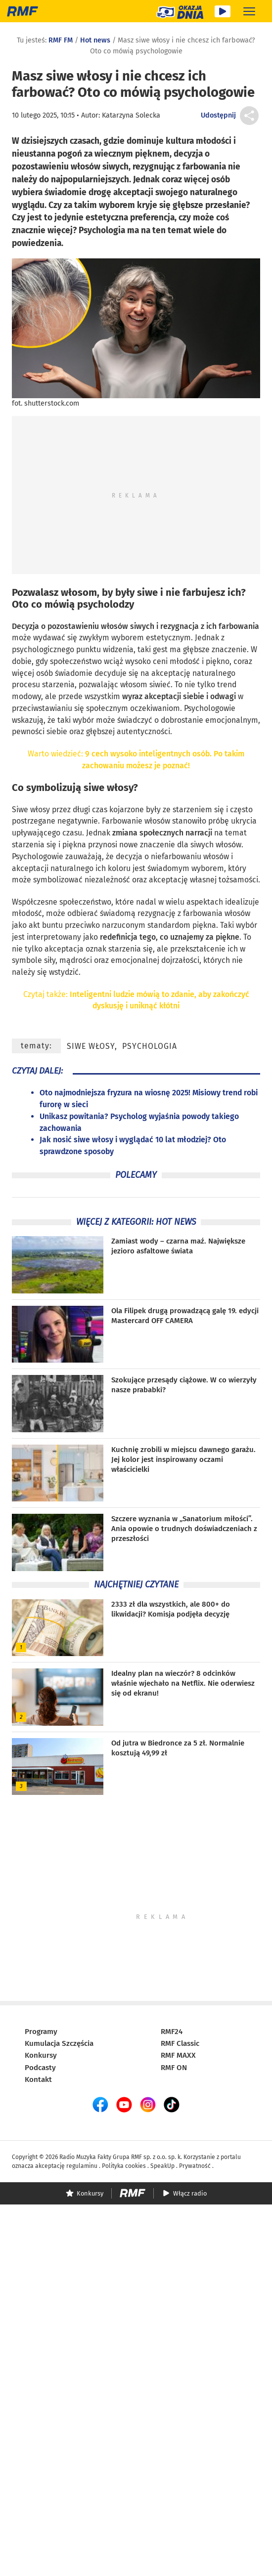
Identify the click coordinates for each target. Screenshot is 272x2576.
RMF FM (60, 40)
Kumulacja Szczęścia (59, 2043)
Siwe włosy (31, 809)
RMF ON (174, 2067)
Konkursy (41, 2055)
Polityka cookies (124, 2165)
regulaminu (81, 2165)
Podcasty (40, 2067)
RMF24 (171, 2031)
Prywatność (195, 2165)
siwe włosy (108, 787)
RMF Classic (180, 2043)
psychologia (149, 1046)
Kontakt (38, 2079)
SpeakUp (162, 2165)
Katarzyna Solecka (131, 115)
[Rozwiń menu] (249, 11)
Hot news (95, 40)
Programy (41, 2031)
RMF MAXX (178, 2055)
